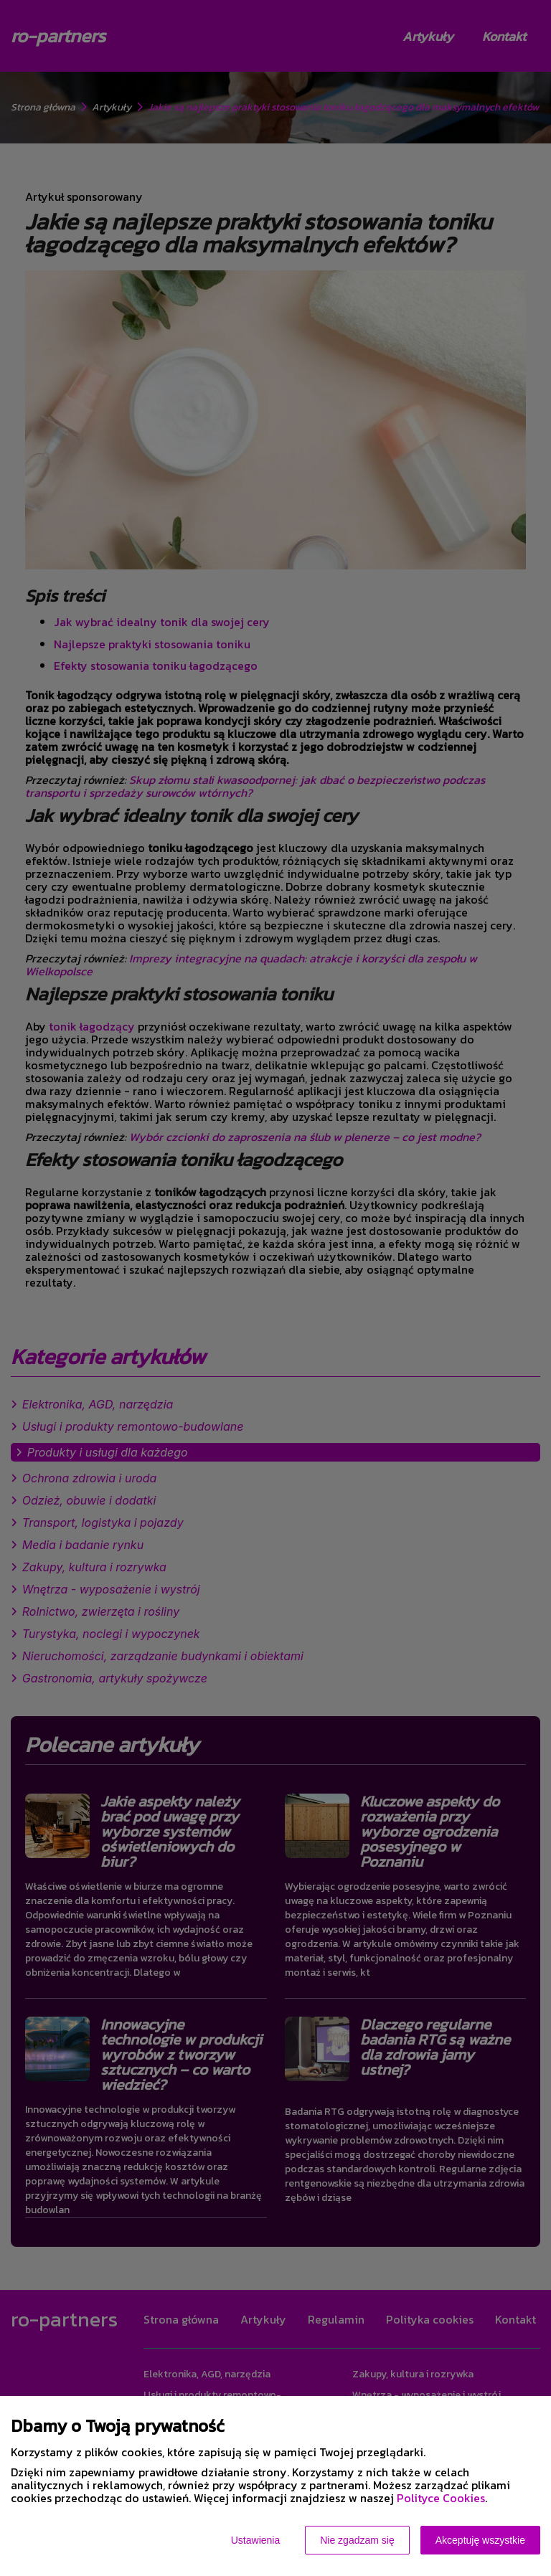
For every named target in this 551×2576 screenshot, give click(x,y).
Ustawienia (255, 2540)
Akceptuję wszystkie (480, 2540)
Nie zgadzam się (357, 2540)
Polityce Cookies (441, 2497)
